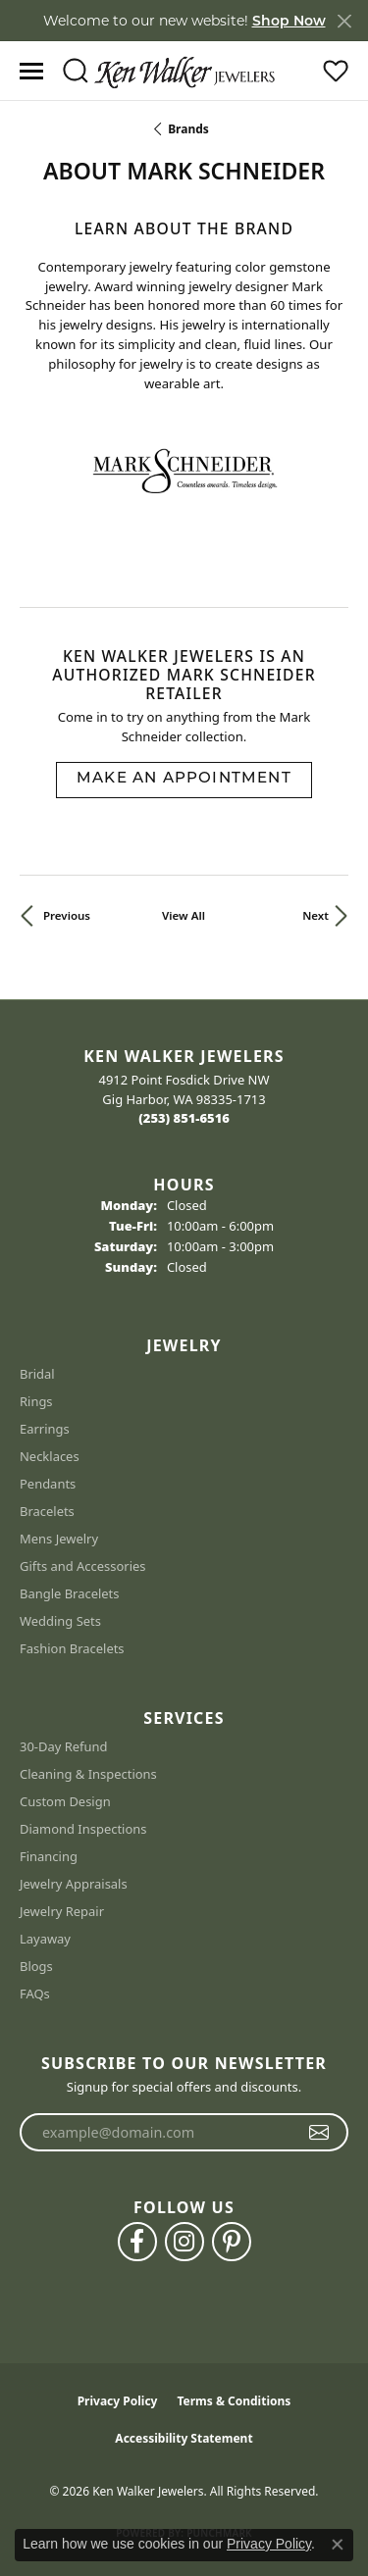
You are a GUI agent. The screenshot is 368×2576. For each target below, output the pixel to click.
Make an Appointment (184, 779)
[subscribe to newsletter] (319, 2132)
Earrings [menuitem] (45, 1429)
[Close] (344, 21)
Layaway (45, 1938)
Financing (49, 1856)
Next (315, 915)
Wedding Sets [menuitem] (60, 1621)
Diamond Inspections (83, 1829)
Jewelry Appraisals (74, 1884)
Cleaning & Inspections (88, 1774)
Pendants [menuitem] (48, 1483)
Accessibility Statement (183, 2438)
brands (188, 129)
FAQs (35, 1993)
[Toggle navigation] (31, 71)
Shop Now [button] (289, 20)
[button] (75, 70)
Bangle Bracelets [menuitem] (70, 1593)
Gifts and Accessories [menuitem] (83, 1566)
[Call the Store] (184, 1118)
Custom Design (65, 1801)
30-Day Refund (63, 1746)
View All (183, 915)
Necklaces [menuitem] (49, 1456)
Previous (66, 915)
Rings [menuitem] (36, 1401)
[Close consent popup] (337, 2545)
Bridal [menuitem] (37, 1374)
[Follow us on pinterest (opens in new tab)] (231, 2241)
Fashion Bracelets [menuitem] (72, 1648)
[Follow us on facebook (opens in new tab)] (137, 2241)
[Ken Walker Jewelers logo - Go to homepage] (184, 70)
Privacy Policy (118, 2401)
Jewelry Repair (62, 1911)
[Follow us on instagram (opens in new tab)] (184, 2241)
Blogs (36, 1966)
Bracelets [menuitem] (47, 1511)
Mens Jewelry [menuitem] (59, 1538)
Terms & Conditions (233, 2401)
